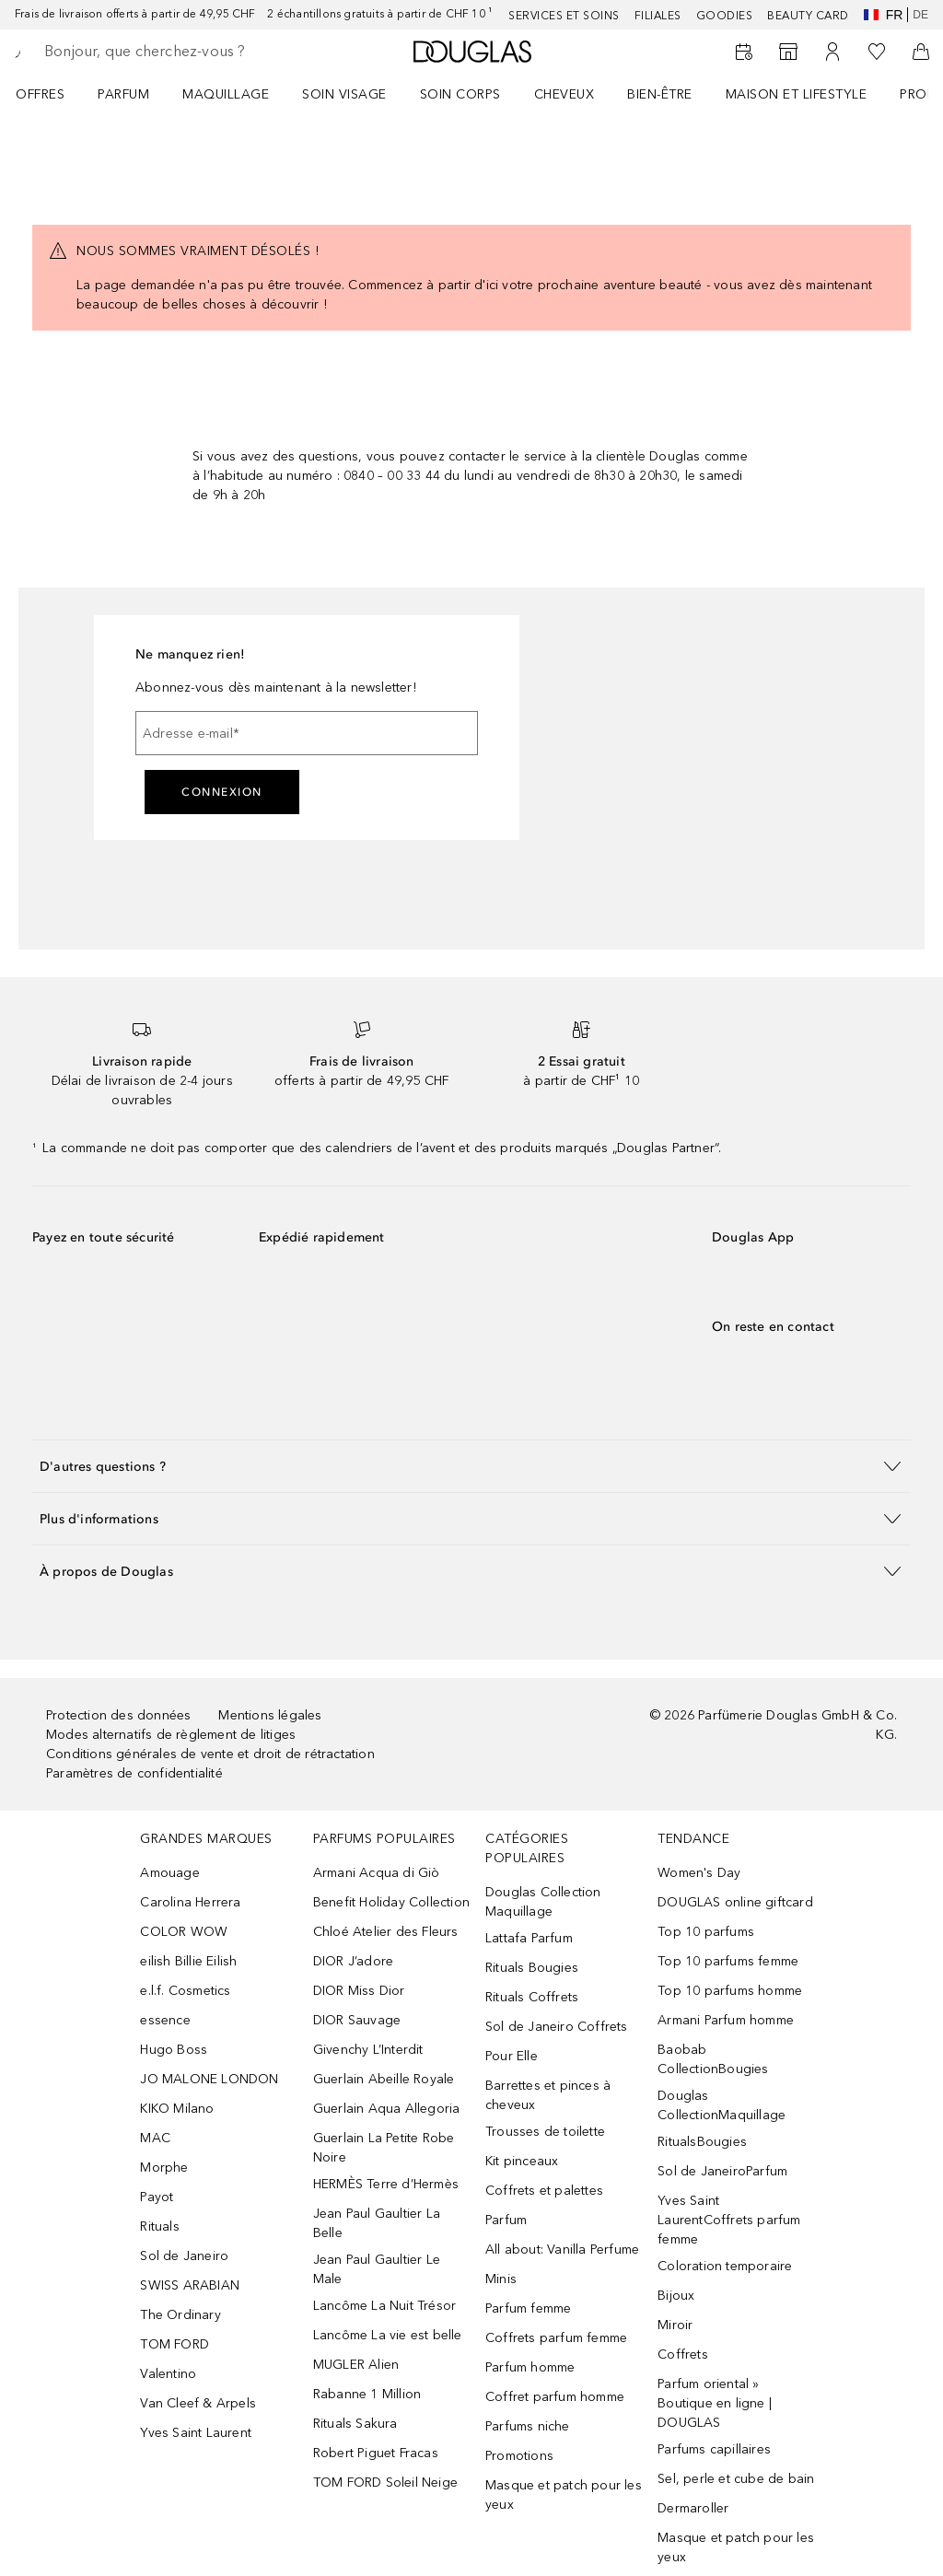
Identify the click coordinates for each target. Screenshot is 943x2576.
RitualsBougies (702, 2142)
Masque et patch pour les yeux (563, 2494)
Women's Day (699, 1873)
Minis (501, 2279)
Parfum (123, 94)
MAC (155, 2138)
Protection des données (118, 1715)
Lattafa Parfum (529, 1938)
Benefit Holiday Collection (391, 1902)
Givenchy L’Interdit (368, 2049)
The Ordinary (180, 2315)
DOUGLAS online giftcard (735, 1902)
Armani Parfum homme (726, 2020)
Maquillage (225, 94)
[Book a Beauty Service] (744, 51)
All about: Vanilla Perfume (562, 2249)
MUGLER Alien (356, 2364)
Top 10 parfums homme (730, 1991)
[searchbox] (176, 51)
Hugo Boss (173, 2049)
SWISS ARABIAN (189, 2285)
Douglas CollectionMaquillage (722, 2105)
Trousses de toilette (545, 2131)
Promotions (519, 2456)
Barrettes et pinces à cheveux (548, 2095)
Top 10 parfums (706, 1932)
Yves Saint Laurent (195, 2433)
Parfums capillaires (714, 2449)
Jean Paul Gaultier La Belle (376, 2223)
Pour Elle (511, 2056)
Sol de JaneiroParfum (722, 2171)
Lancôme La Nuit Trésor (384, 2306)
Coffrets (683, 2354)
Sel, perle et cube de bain (736, 2479)
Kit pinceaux (521, 2161)
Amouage (169, 1873)
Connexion (221, 792)
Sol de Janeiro (184, 2256)
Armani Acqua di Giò (376, 1873)
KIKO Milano (177, 2108)
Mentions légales (269, 1715)
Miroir (675, 2325)
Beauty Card (808, 15)
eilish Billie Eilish (188, 1961)
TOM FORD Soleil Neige (385, 2482)
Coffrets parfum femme (556, 2338)
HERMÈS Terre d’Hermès (386, 2184)
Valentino (168, 2374)
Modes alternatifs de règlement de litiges (171, 1735)
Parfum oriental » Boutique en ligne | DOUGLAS (715, 2403)
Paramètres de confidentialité (134, 1773)
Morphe (164, 2167)
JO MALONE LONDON (209, 2079)
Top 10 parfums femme (728, 1961)
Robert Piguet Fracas (375, 2453)
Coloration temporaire (725, 2266)
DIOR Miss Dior (359, 1991)
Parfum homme (530, 2367)
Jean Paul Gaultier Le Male (376, 2269)
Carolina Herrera (190, 1902)
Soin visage (344, 94)
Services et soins (564, 15)
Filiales (657, 15)
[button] (471, 1466)
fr (883, 14)
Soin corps (460, 94)
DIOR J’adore (353, 1961)
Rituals (159, 2226)
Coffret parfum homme (554, 2397)
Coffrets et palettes (544, 2190)
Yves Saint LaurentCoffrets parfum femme (729, 2220)
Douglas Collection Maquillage (543, 1901)
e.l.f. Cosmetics (185, 1991)
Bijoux (676, 2295)
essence (165, 2020)
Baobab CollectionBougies (713, 2059)
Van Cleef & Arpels (198, 2403)
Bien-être (660, 94)
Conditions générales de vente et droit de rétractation (210, 1754)
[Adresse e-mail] (306, 733)
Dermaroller (693, 2508)
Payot (156, 2197)
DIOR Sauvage (357, 2020)
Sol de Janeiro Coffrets (556, 2026)
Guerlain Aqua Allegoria (386, 2108)
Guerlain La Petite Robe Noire (384, 2147)
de (920, 14)
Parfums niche (527, 2426)
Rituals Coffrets (531, 1997)
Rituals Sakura (355, 2423)
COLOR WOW (183, 1932)
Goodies (724, 15)
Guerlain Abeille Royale (384, 2079)
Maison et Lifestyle (796, 94)
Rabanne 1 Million (367, 2394)
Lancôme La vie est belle (387, 2335)
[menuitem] (52, 94)
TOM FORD (174, 2344)
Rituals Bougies (531, 1968)
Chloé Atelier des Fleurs (386, 1932)
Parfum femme (528, 2308)
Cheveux (564, 94)
